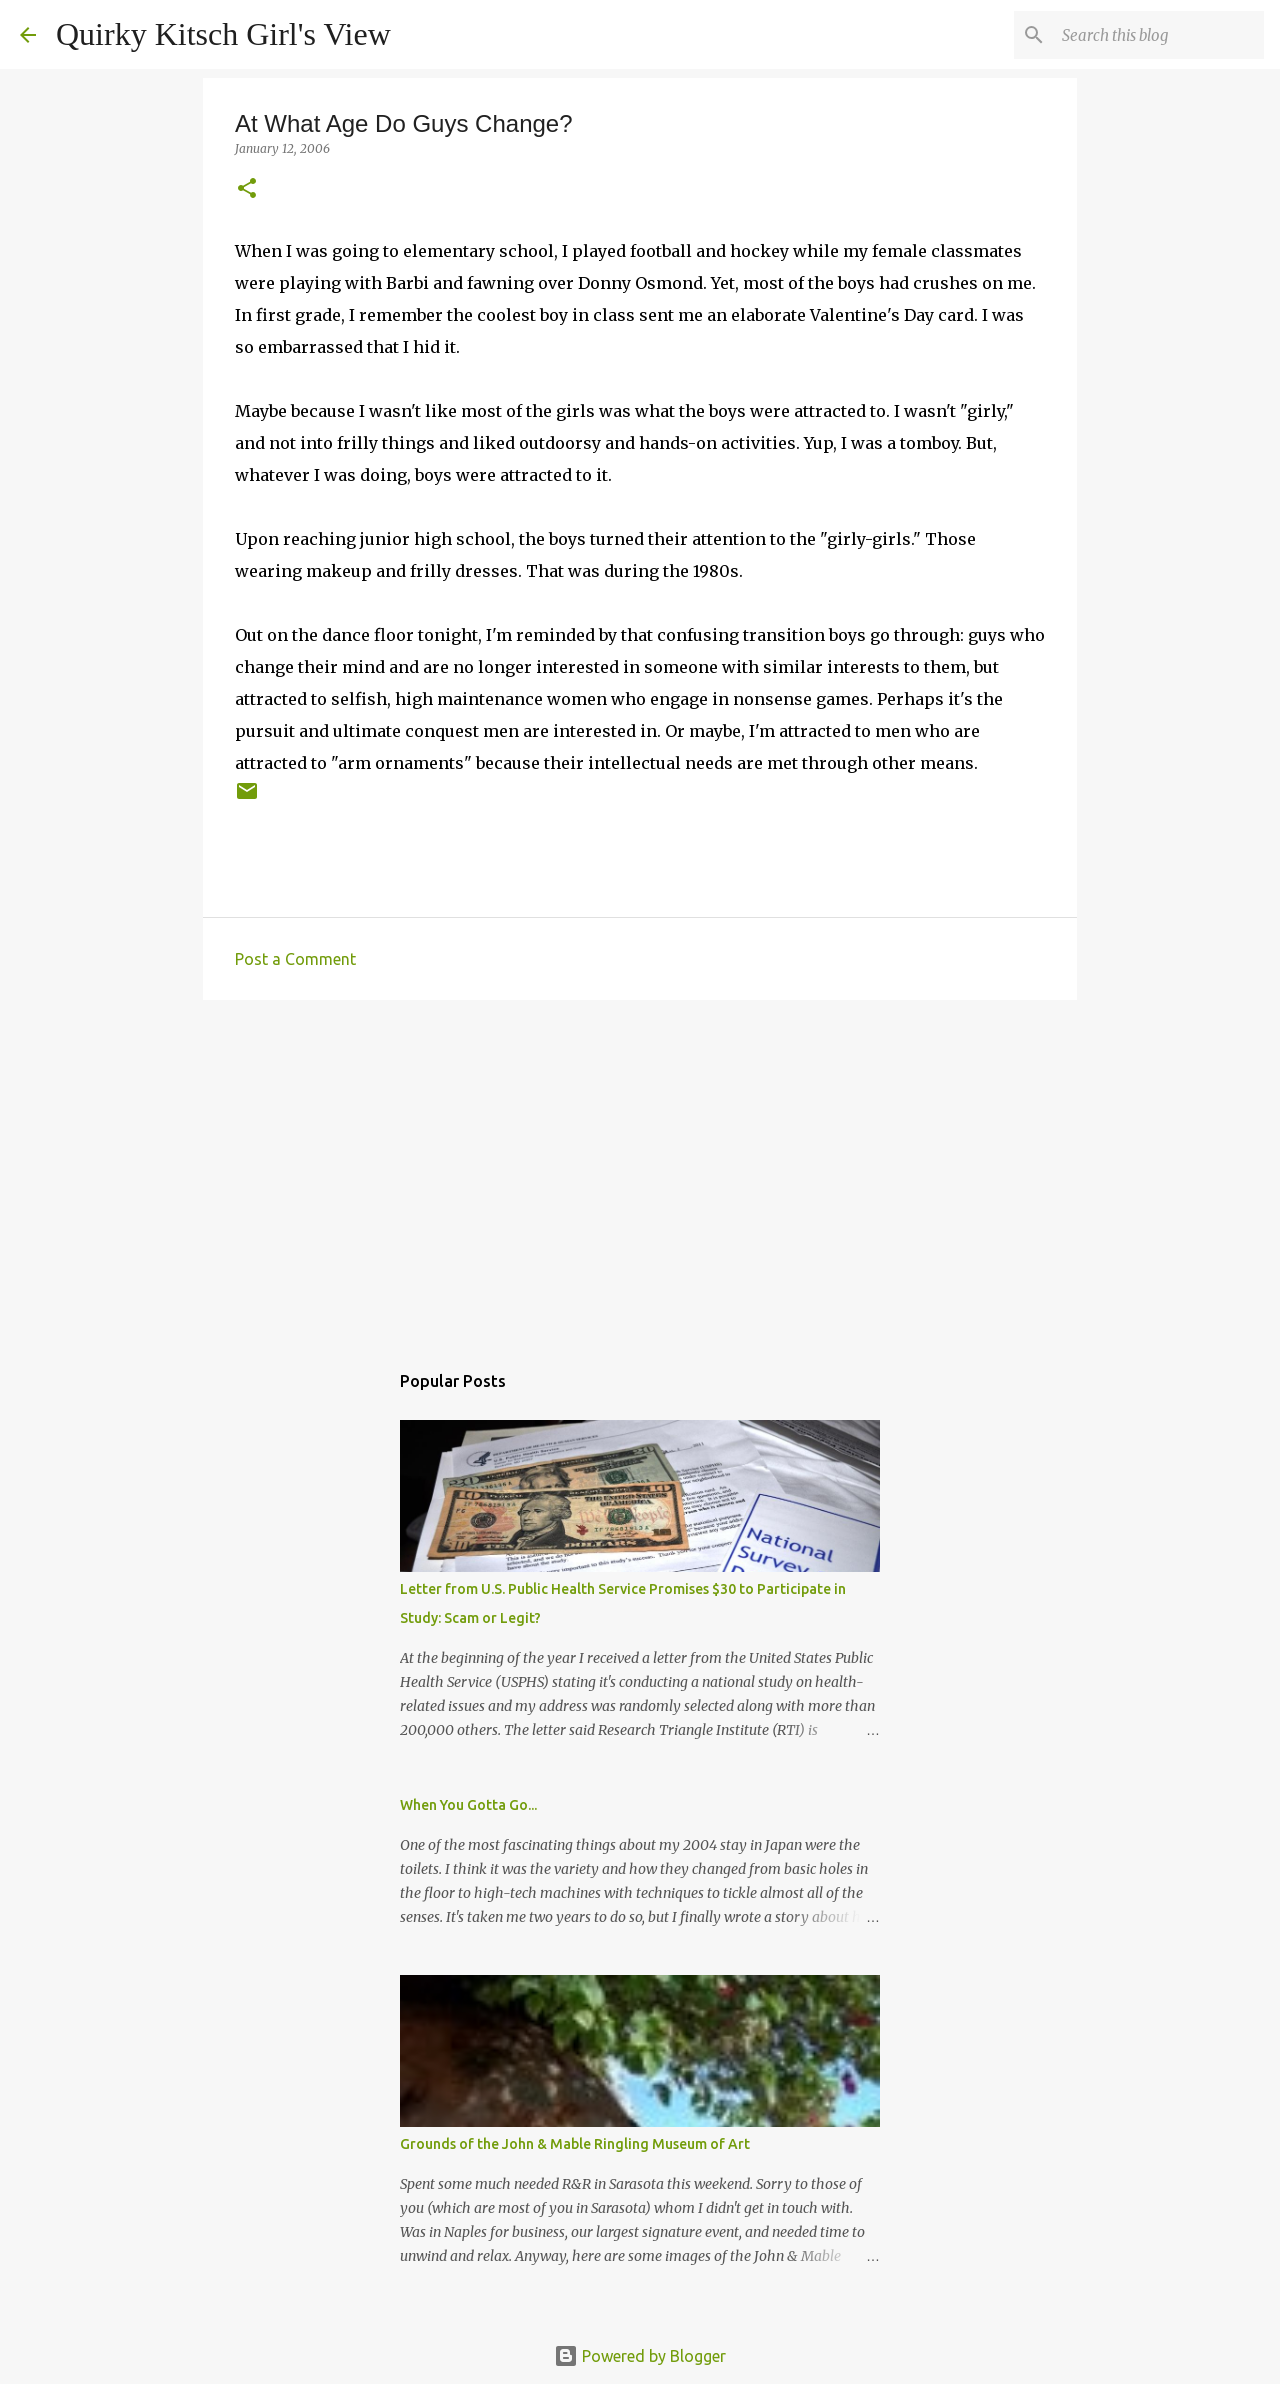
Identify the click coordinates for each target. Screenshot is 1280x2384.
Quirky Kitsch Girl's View (223, 34)
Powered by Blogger (640, 2356)
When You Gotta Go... (468, 1805)
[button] (247, 189)
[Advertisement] (640, 1170)
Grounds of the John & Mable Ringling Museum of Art (575, 2144)
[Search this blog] (1159, 35)
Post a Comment (295, 959)
